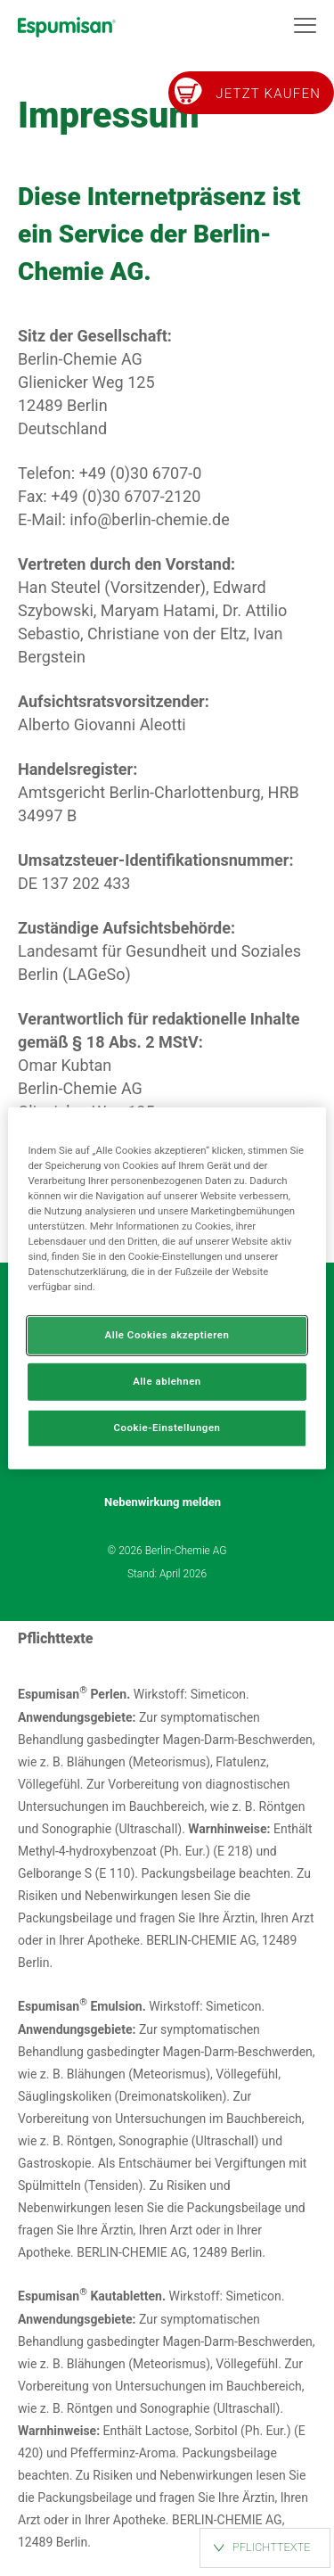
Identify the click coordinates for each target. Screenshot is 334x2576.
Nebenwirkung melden (162, 1502)
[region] (166, 1288)
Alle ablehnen (167, 1381)
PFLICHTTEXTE (271, 2547)
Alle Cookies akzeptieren (167, 1335)
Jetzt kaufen (268, 94)
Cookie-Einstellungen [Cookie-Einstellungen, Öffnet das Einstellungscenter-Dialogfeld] (166, 1427)
